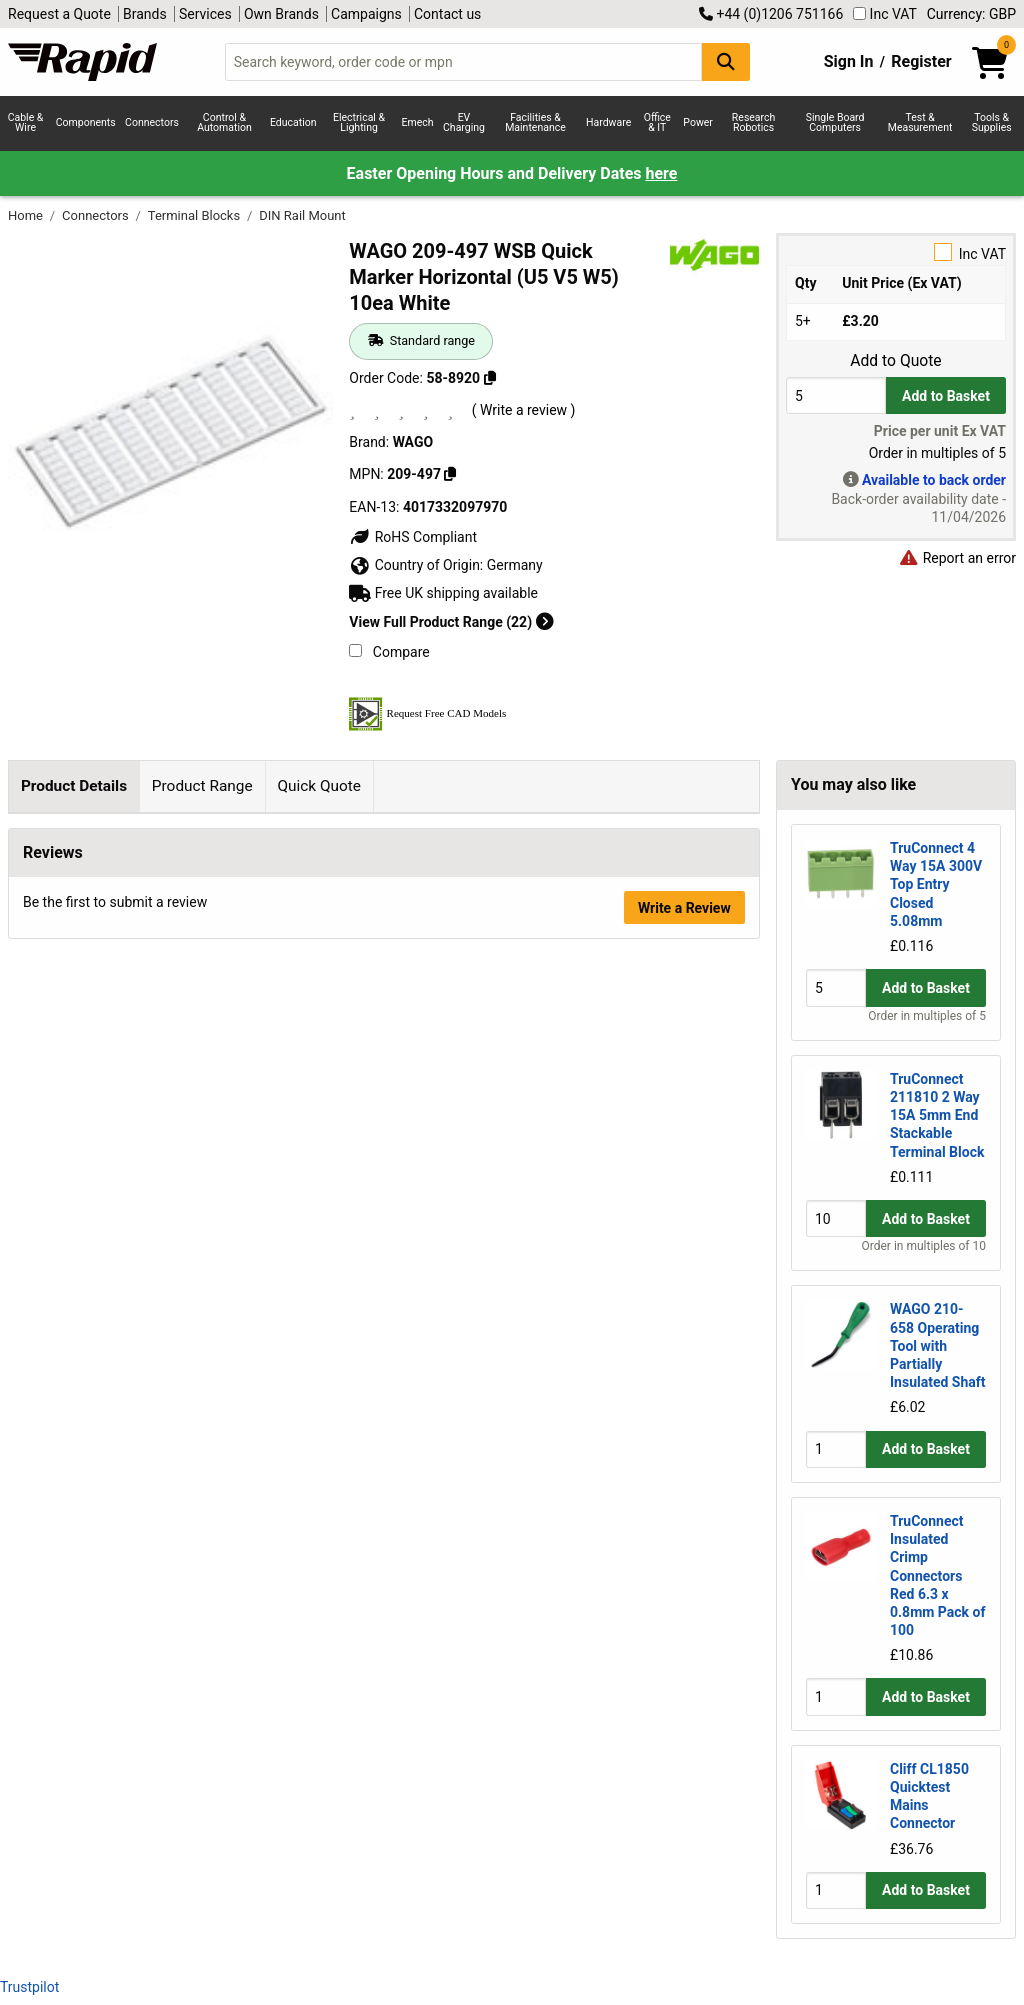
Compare (389, 652)
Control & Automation (224, 123)
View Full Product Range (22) (451, 622)
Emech (418, 122)
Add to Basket (946, 396)
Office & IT (657, 123)
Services (205, 14)
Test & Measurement (920, 123)
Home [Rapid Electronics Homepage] (27, 215)
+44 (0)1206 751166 (771, 14)
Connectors (152, 122)
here (661, 173)
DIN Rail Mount (302, 215)
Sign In (849, 61)
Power (698, 122)
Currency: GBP (971, 14)
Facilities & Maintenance (535, 123)
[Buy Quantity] (836, 395)
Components (86, 122)
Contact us (447, 14)
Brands (145, 14)
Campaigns (366, 14)
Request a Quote (59, 14)
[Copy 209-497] (450, 474)
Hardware (608, 122)
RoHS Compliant (413, 537)
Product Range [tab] (202, 786)
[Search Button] (726, 61)
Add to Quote (895, 361)
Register (921, 61)
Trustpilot (29, 1987)
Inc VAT (885, 14)
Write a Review (684, 1196)
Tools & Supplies (992, 123)
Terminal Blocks (196, 215)
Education (293, 122)
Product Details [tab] (74, 786)
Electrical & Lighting (359, 123)
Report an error (957, 558)
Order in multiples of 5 (927, 1016)
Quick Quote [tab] (319, 786)
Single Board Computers (835, 123)
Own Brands (281, 14)
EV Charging (464, 123)
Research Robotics (753, 123)
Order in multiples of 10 (924, 1246)
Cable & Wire (26, 123)
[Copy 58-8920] (490, 378)
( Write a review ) (524, 410)
